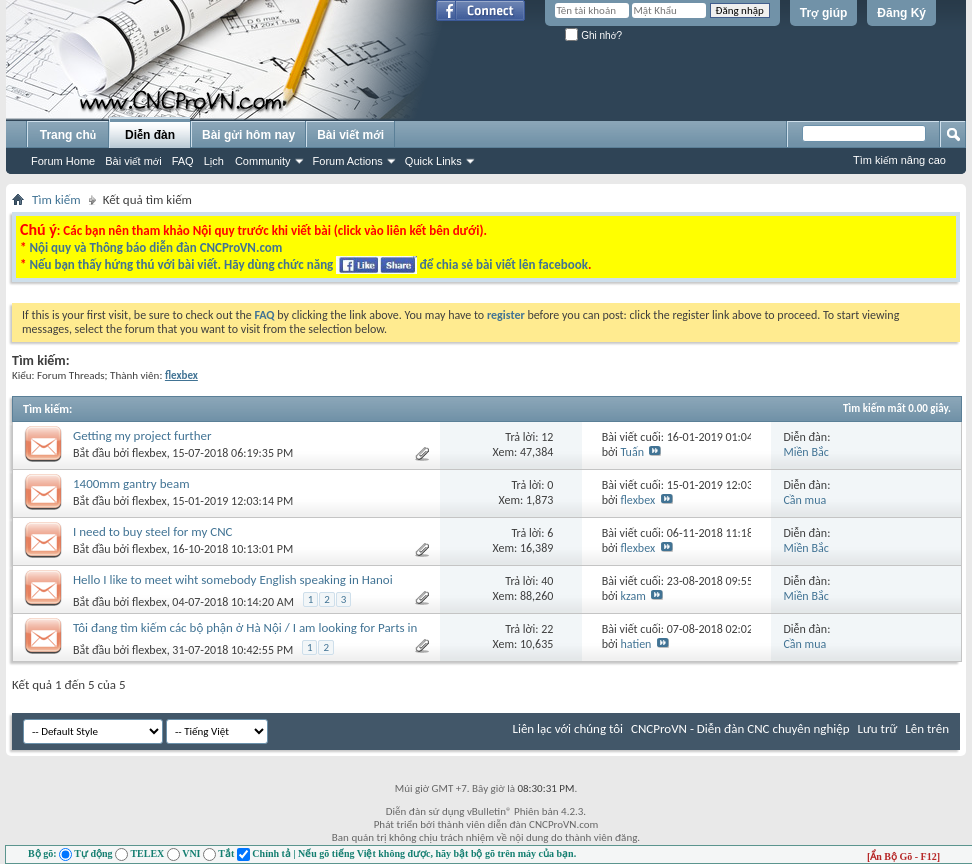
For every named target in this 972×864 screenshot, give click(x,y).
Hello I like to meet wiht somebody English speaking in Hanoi (233, 579)
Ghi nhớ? (593, 35)
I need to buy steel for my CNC (153, 531)
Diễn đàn (150, 135)
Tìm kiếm (56, 199)
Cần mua (804, 500)
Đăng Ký (901, 13)
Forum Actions (348, 161)
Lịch (214, 161)
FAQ (183, 161)
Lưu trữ (878, 728)
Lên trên (927, 728)
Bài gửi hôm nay (248, 135)
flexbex (149, 453)
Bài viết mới (133, 161)
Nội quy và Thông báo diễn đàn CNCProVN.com (155, 247)
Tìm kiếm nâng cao (899, 160)
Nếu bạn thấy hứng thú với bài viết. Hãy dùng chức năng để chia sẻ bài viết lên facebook (308, 264)
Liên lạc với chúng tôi (567, 728)
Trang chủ (68, 135)
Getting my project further (142, 435)
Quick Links (433, 161)
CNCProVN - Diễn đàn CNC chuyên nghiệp (740, 728)
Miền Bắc (805, 452)
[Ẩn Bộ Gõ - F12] (903, 856)
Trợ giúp (824, 13)
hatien (636, 644)
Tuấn (632, 452)
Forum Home (63, 161)
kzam (633, 596)
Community (263, 161)
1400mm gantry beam (131, 483)
